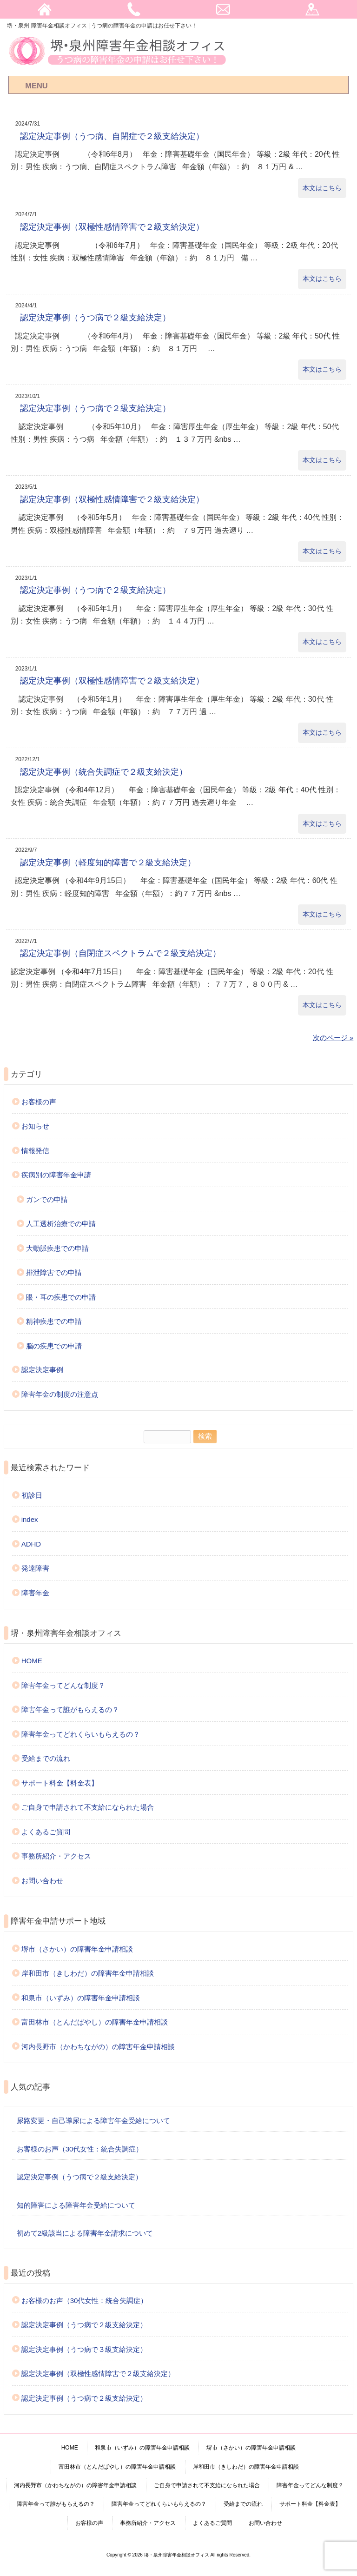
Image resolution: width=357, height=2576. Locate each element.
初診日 (31, 1495)
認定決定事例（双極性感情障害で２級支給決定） (112, 227)
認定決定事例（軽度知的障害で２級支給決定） (108, 862)
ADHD (31, 1544)
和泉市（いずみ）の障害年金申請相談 (80, 1998)
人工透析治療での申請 (61, 1224)
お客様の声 (38, 1102)
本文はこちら (322, 188)
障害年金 (35, 1593)
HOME (31, 1661)
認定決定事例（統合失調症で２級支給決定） (103, 772)
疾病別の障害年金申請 (56, 1175)
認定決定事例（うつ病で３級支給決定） (84, 2349)
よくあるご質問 (45, 1832)
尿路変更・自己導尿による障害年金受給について (93, 2121)
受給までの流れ (45, 1758)
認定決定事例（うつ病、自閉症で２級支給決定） (112, 136)
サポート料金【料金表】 (59, 1783)
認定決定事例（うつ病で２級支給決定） (95, 317)
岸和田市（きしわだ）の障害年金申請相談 (87, 1973)
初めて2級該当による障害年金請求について (85, 2233)
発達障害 (35, 1568)
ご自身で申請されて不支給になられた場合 (87, 1807)
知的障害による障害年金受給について (76, 2205)
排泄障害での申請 (54, 1272)
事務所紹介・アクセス (56, 1856)
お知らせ (35, 1126)
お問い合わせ (42, 1881)
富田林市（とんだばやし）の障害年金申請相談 (94, 2022)
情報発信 (35, 1151)
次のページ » (333, 1038)
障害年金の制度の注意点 (59, 1394)
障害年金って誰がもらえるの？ (70, 1709)
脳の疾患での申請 (54, 1346)
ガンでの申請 (47, 1199)
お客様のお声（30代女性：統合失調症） (80, 2149)
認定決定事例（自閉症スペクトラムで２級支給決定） (120, 953)
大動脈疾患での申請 (57, 1248)
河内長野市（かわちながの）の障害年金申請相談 (98, 2047)
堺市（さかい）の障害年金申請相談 (77, 1949)
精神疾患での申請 (54, 1321)
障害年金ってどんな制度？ (63, 1685)
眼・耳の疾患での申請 (61, 1297)
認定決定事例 (42, 1370)
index (29, 1519)
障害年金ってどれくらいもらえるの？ (80, 1734)
